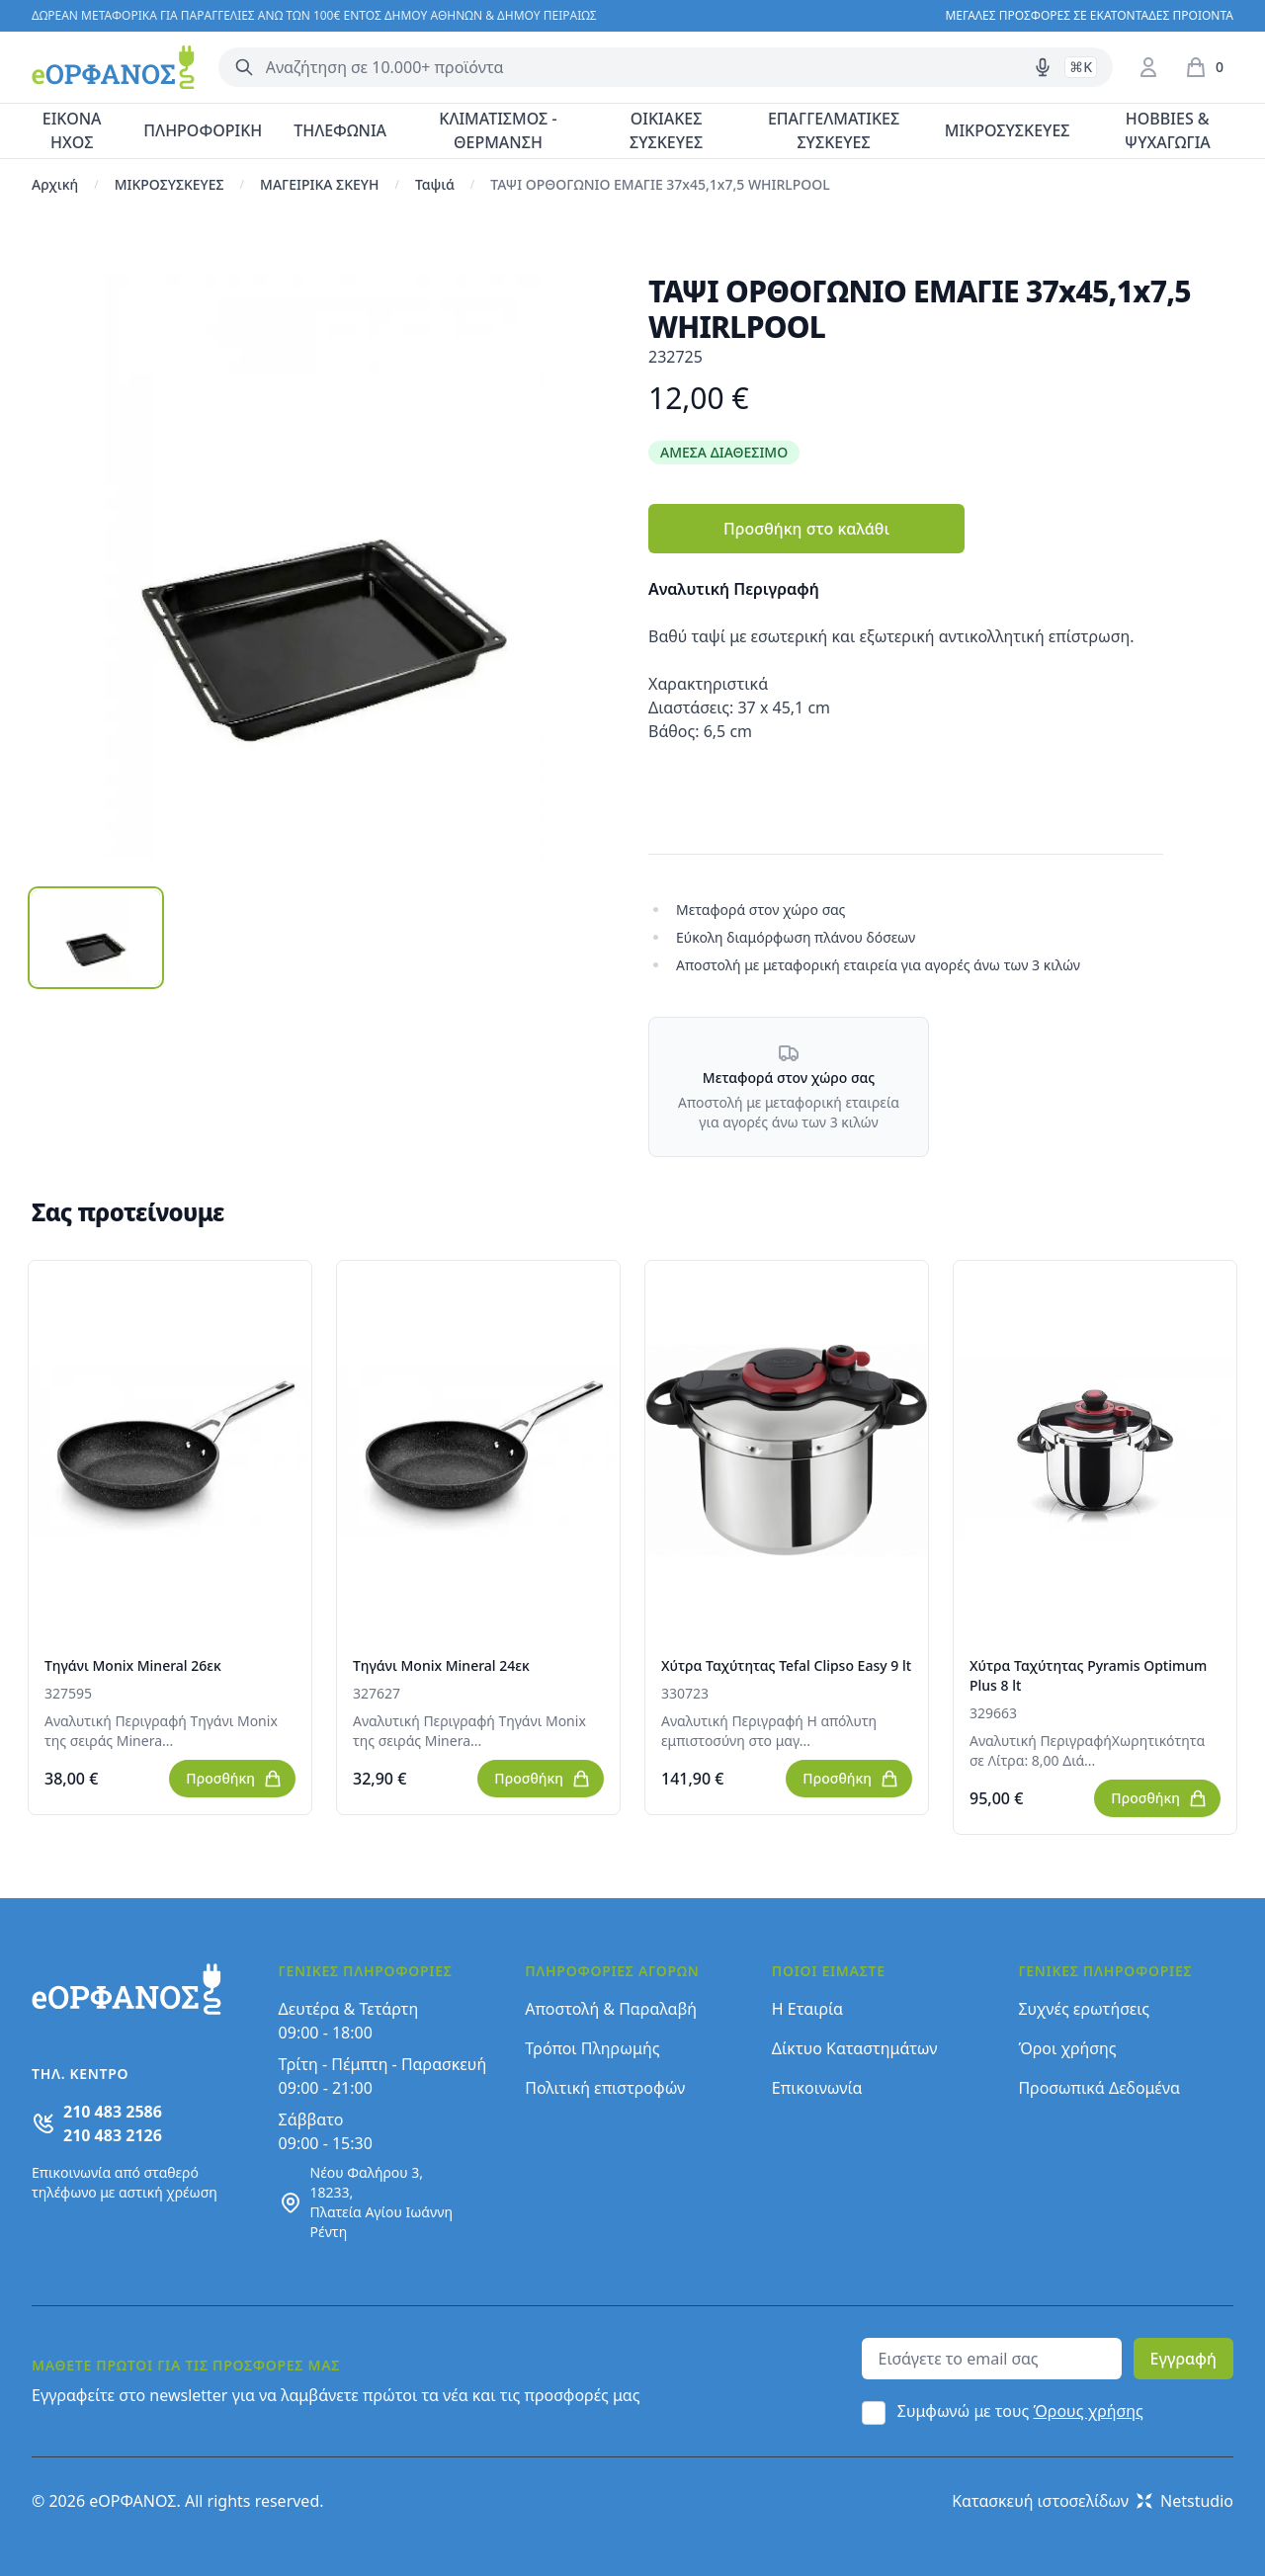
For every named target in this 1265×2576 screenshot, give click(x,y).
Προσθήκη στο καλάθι (806, 529)
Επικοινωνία (817, 2088)
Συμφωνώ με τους (1020, 2411)
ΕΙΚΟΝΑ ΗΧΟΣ (72, 130)
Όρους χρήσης (1088, 2411)
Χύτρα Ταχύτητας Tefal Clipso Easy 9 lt (786, 1665)
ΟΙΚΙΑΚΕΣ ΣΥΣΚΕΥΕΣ (666, 130)
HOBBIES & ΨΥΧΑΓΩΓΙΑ (1168, 130)
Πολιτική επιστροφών (605, 2088)
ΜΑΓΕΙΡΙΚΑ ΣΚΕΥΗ (319, 184)
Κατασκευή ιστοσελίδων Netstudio (1092, 2501)
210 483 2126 (112, 2135)
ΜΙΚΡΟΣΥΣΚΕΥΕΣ (1007, 130)
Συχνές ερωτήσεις (1083, 2009)
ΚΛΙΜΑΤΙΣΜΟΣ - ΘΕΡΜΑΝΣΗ (497, 130)
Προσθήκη (234, 1778)
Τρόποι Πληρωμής (592, 2048)
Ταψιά (435, 184)
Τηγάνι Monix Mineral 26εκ (132, 1665)
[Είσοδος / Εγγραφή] (1148, 67)
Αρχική (55, 184)
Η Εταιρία (807, 2009)
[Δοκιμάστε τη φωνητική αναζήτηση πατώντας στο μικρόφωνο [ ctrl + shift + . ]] (1043, 67)
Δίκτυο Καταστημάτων (855, 2048)
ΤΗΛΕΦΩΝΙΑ (340, 130)
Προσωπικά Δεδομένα (1099, 2088)
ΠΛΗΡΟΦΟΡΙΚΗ (202, 130)
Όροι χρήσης (1067, 2048)
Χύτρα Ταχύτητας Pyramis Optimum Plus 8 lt (1088, 1675)
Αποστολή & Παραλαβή (611, 2009)
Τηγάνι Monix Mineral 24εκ (441, 1665)
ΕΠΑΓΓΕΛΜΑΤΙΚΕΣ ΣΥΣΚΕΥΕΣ (833, 130)
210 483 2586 (112, 2111)
